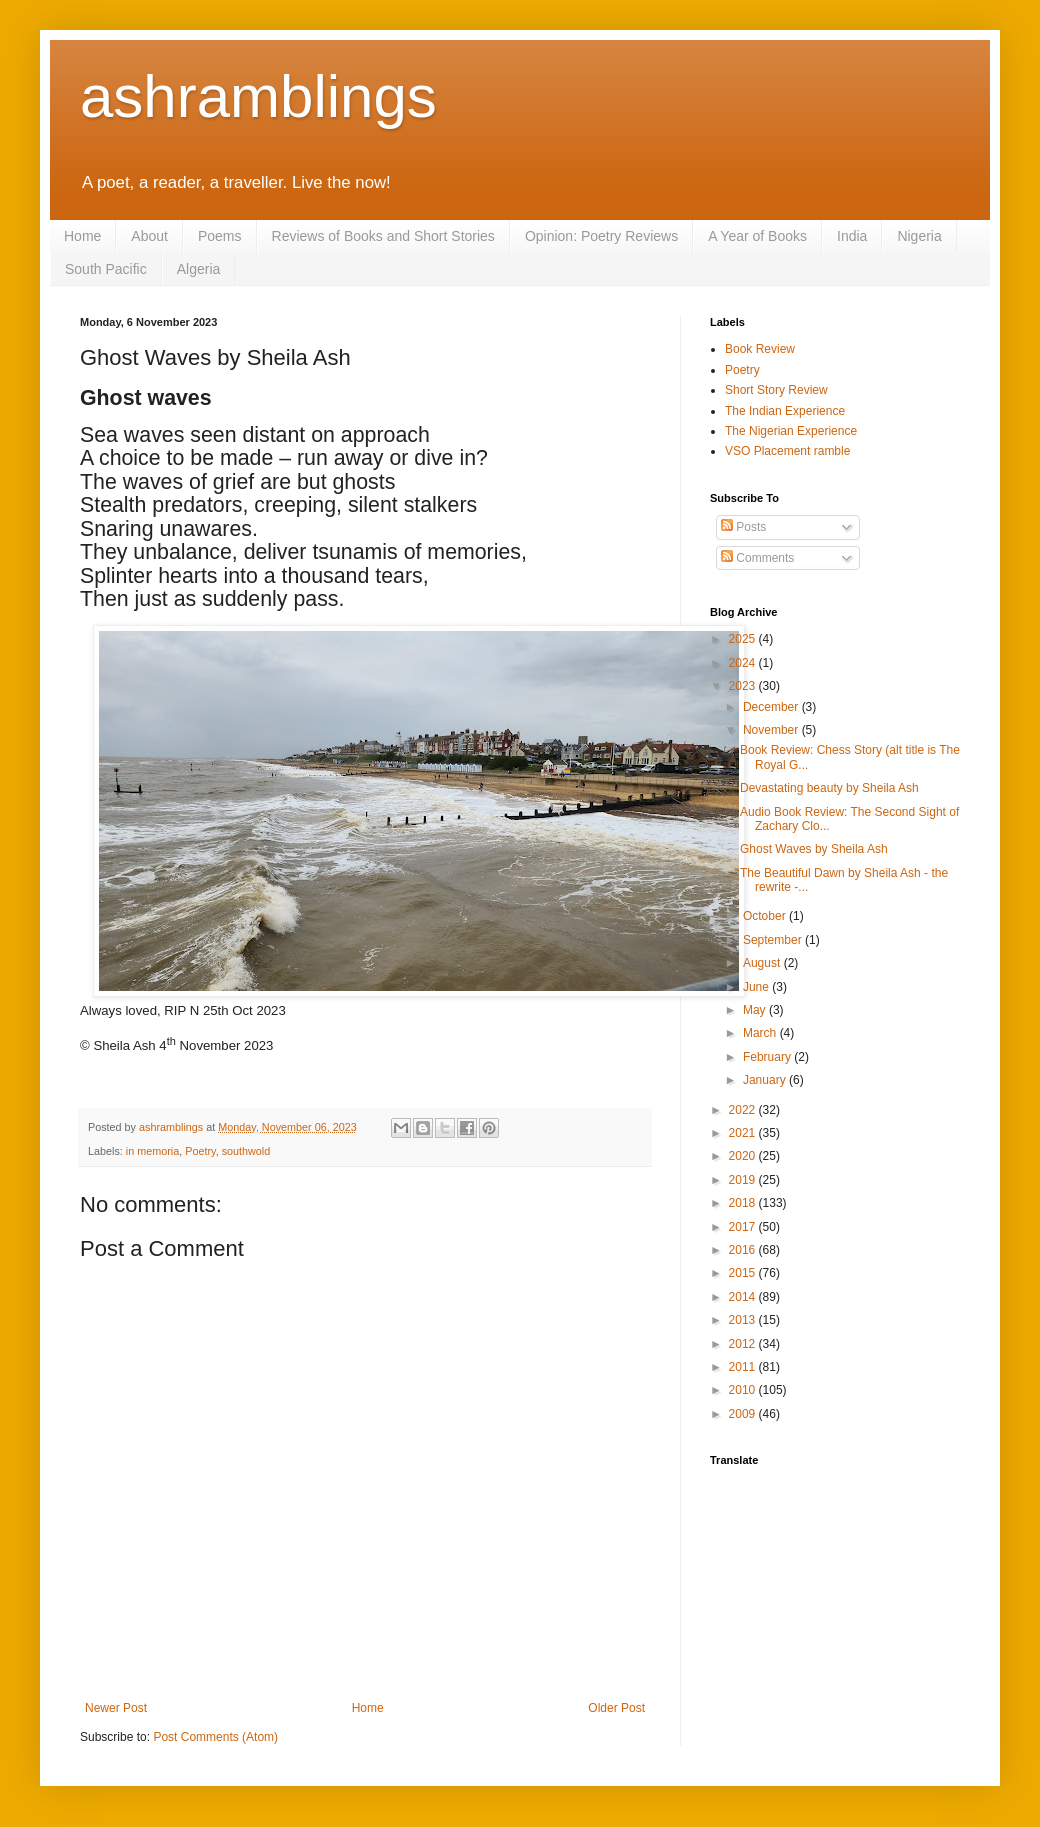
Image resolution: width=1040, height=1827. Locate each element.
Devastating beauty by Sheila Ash (829, 788)
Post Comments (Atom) (215, 1737)
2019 (744, 1180)
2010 (744, 1390)
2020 (744, 1156)
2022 (744, 1110)
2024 (744, 663)
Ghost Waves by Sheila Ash (814, 849)
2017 (744, 1227)
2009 (744, 1414)
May (756, 1010)
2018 (744, 1203)
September (774, 940)
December (772, 707)
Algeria (199, 269)
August (763, 963)
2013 (744, 1320)
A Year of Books (757, 236)
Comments (757, 558)
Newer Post (116, 1708)
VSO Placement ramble (787, 451)
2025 (744, 639)
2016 (744, 1250)
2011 (744, 1367)
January (766, 1080)
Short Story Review (776, 390)
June (757, 987)
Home (82, 236)
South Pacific (106, 269)
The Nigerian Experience (791, 431)
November (772, 730)
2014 (744, 1297)
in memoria (152, 1151)
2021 (744, 1133)
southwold (246, 1151)
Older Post (616, 1708)
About (149, 236)
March (761, 1033)
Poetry (200, 1151)
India (852, 236)
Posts (743, 527)
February (768, 1057)
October (766, 916)
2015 (744, 1273)
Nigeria (919, 236)
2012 (744, 1344)
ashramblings (258, 96)
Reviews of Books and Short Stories (383, 236)
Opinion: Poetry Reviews (601, 236)
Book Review (760, 349)
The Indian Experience (785, 411)
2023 (744, 686)
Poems (220, 236)
